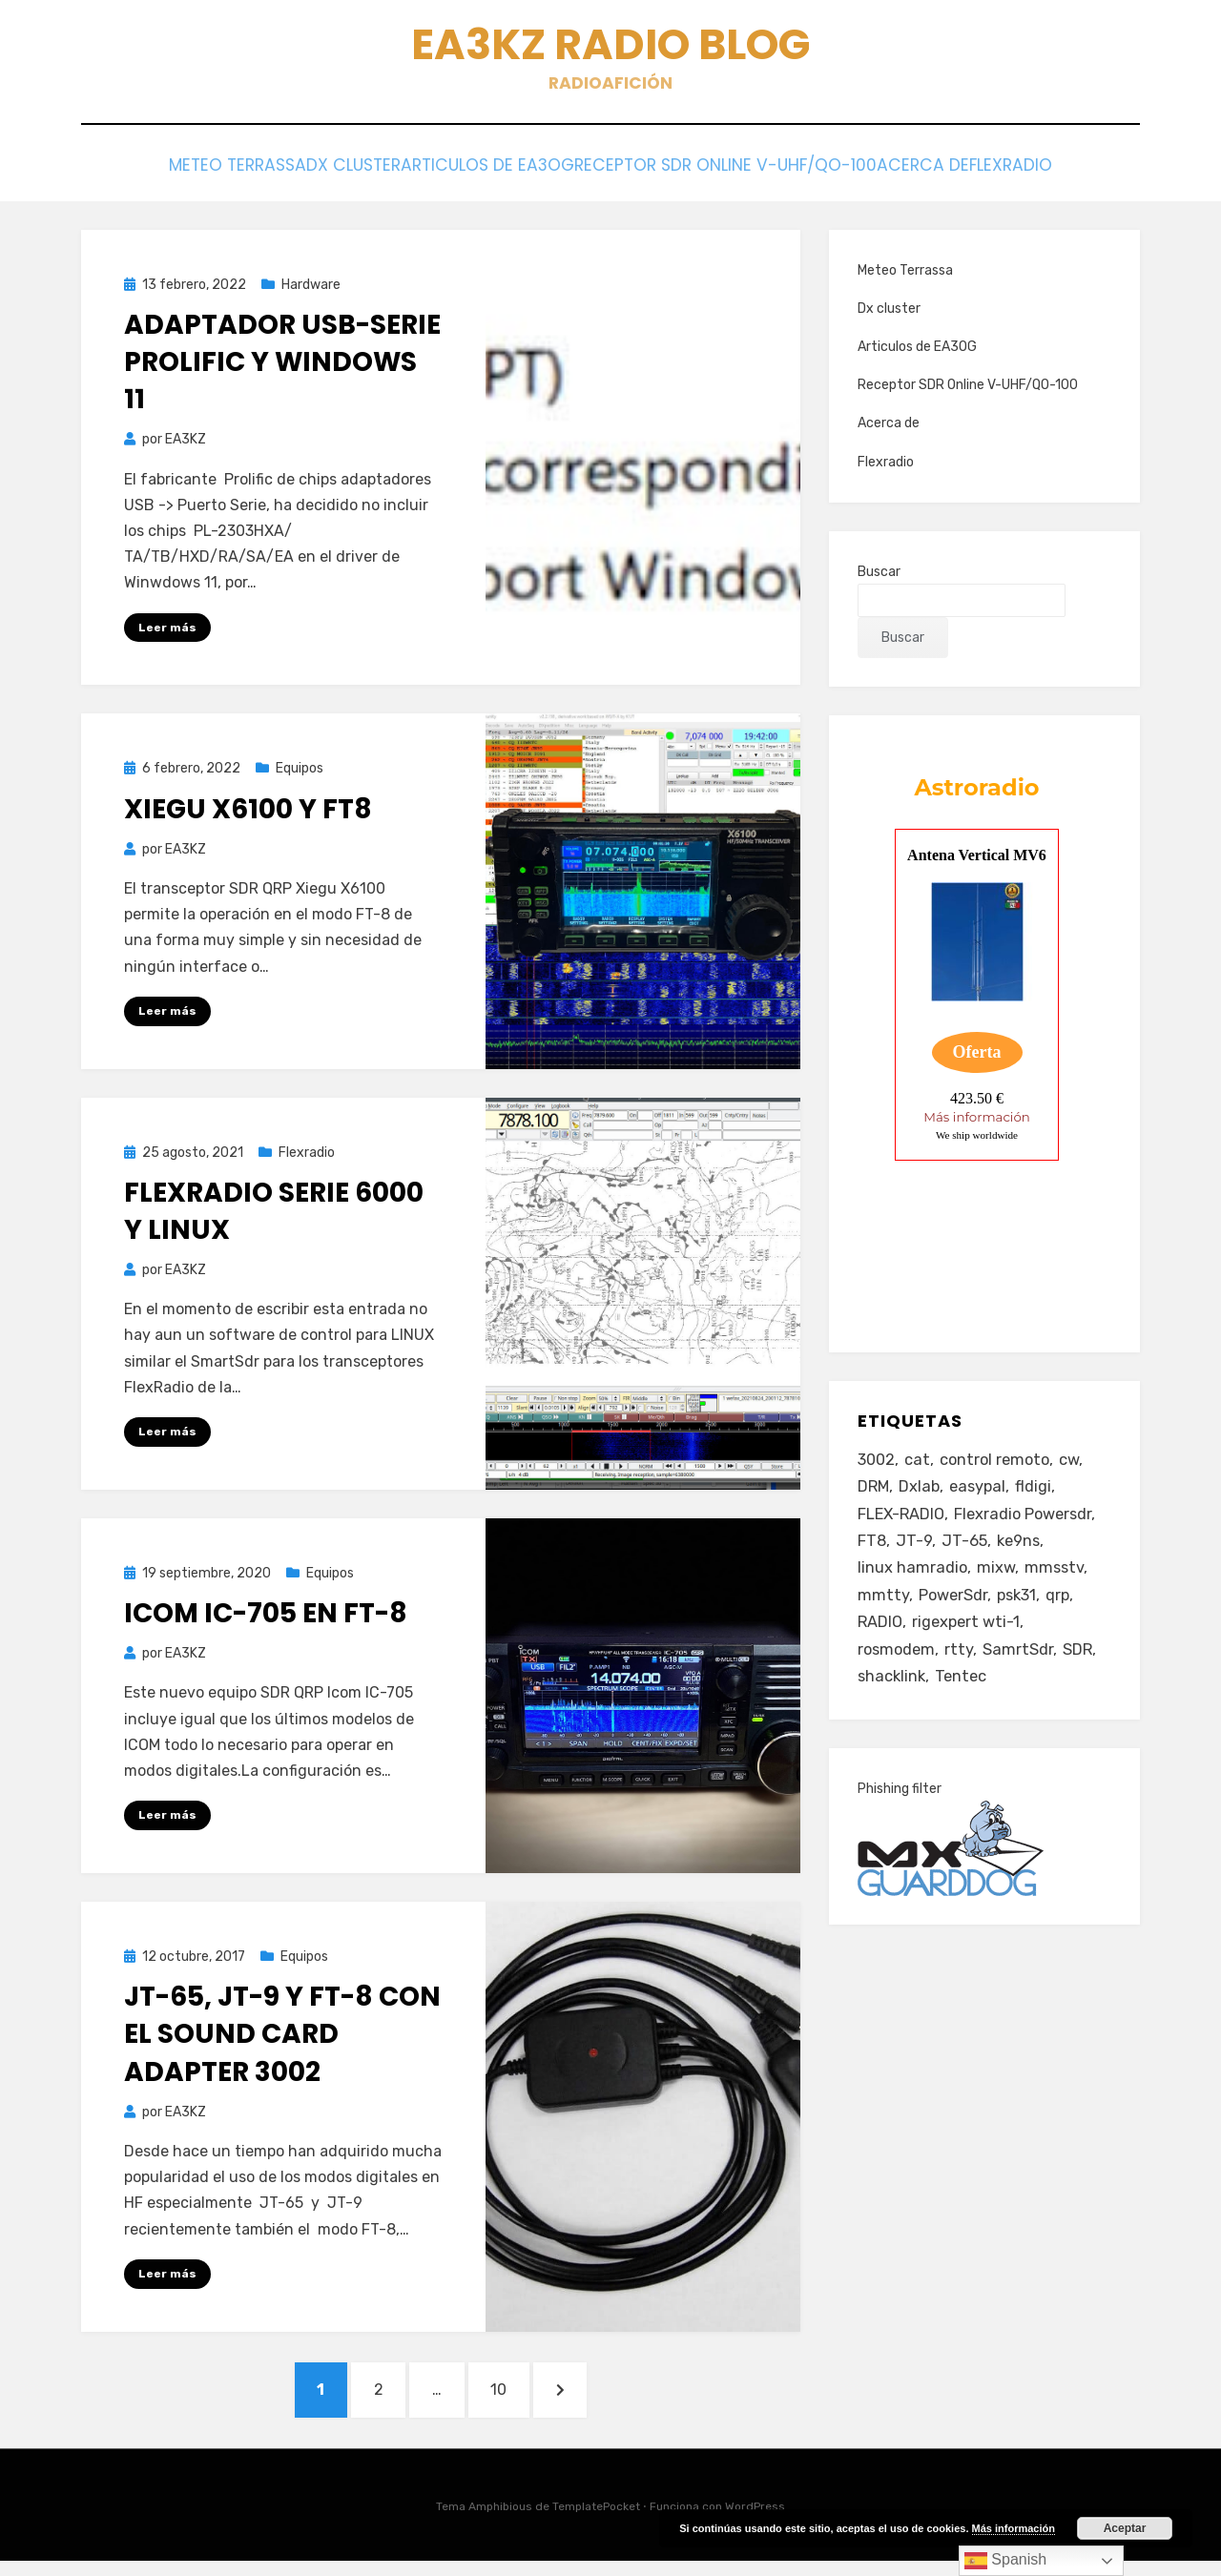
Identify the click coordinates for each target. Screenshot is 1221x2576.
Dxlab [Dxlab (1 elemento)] (921, 1493)
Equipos (299, 773)
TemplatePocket (596, 2521)
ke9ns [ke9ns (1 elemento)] (1022, 1551)
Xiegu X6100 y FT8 (248, 813)
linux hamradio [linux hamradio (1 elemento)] (913, 1581)
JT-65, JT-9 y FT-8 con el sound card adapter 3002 (282, 2040)
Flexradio (1062, 173)
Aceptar (1125, 2528)
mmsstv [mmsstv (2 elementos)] (1056, 1581)
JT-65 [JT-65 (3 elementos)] (965, 1551)
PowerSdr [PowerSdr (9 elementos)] (954, 1610)
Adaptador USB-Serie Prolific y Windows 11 (282, 366)
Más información (1013, 2528)
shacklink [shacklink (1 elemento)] (893, 1697)
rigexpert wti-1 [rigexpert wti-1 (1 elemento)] (969, 1639)
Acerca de (948, 173)
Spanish (1005, 2560)
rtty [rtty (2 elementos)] (962, 1669)
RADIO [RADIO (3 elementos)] (881, 1639)
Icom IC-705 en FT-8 (265, 1619)
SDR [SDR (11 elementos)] (1081, 1669)
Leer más (167, 631)
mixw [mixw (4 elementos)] (997, 1581)
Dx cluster (324, 173)
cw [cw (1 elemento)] (1076, 1464)
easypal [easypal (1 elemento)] (981, 1493)
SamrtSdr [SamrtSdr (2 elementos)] (1021, 1669)
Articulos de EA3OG (482, 173)
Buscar (879, 575)
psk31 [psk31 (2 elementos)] (1021, 1610)
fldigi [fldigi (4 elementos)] (1039, 1493)
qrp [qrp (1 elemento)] (1064, 1610)
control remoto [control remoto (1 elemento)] (999, 1464)
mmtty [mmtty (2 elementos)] (883, 1610)
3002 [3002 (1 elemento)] (878, 1464)
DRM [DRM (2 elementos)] (874, 1493)
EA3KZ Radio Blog (611, 48)
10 (520, 2397)
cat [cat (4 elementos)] (920, 1464)
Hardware (311, 288)
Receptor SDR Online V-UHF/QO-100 (734, 173)
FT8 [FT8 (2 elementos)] (872, 1551)
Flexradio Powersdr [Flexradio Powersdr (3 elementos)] (1029, 1523)
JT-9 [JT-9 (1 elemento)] (915, 1551)
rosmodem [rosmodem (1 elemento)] (898, 1669)
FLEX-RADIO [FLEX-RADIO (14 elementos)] (903, 1523)
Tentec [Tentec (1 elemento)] (964, 1697)
